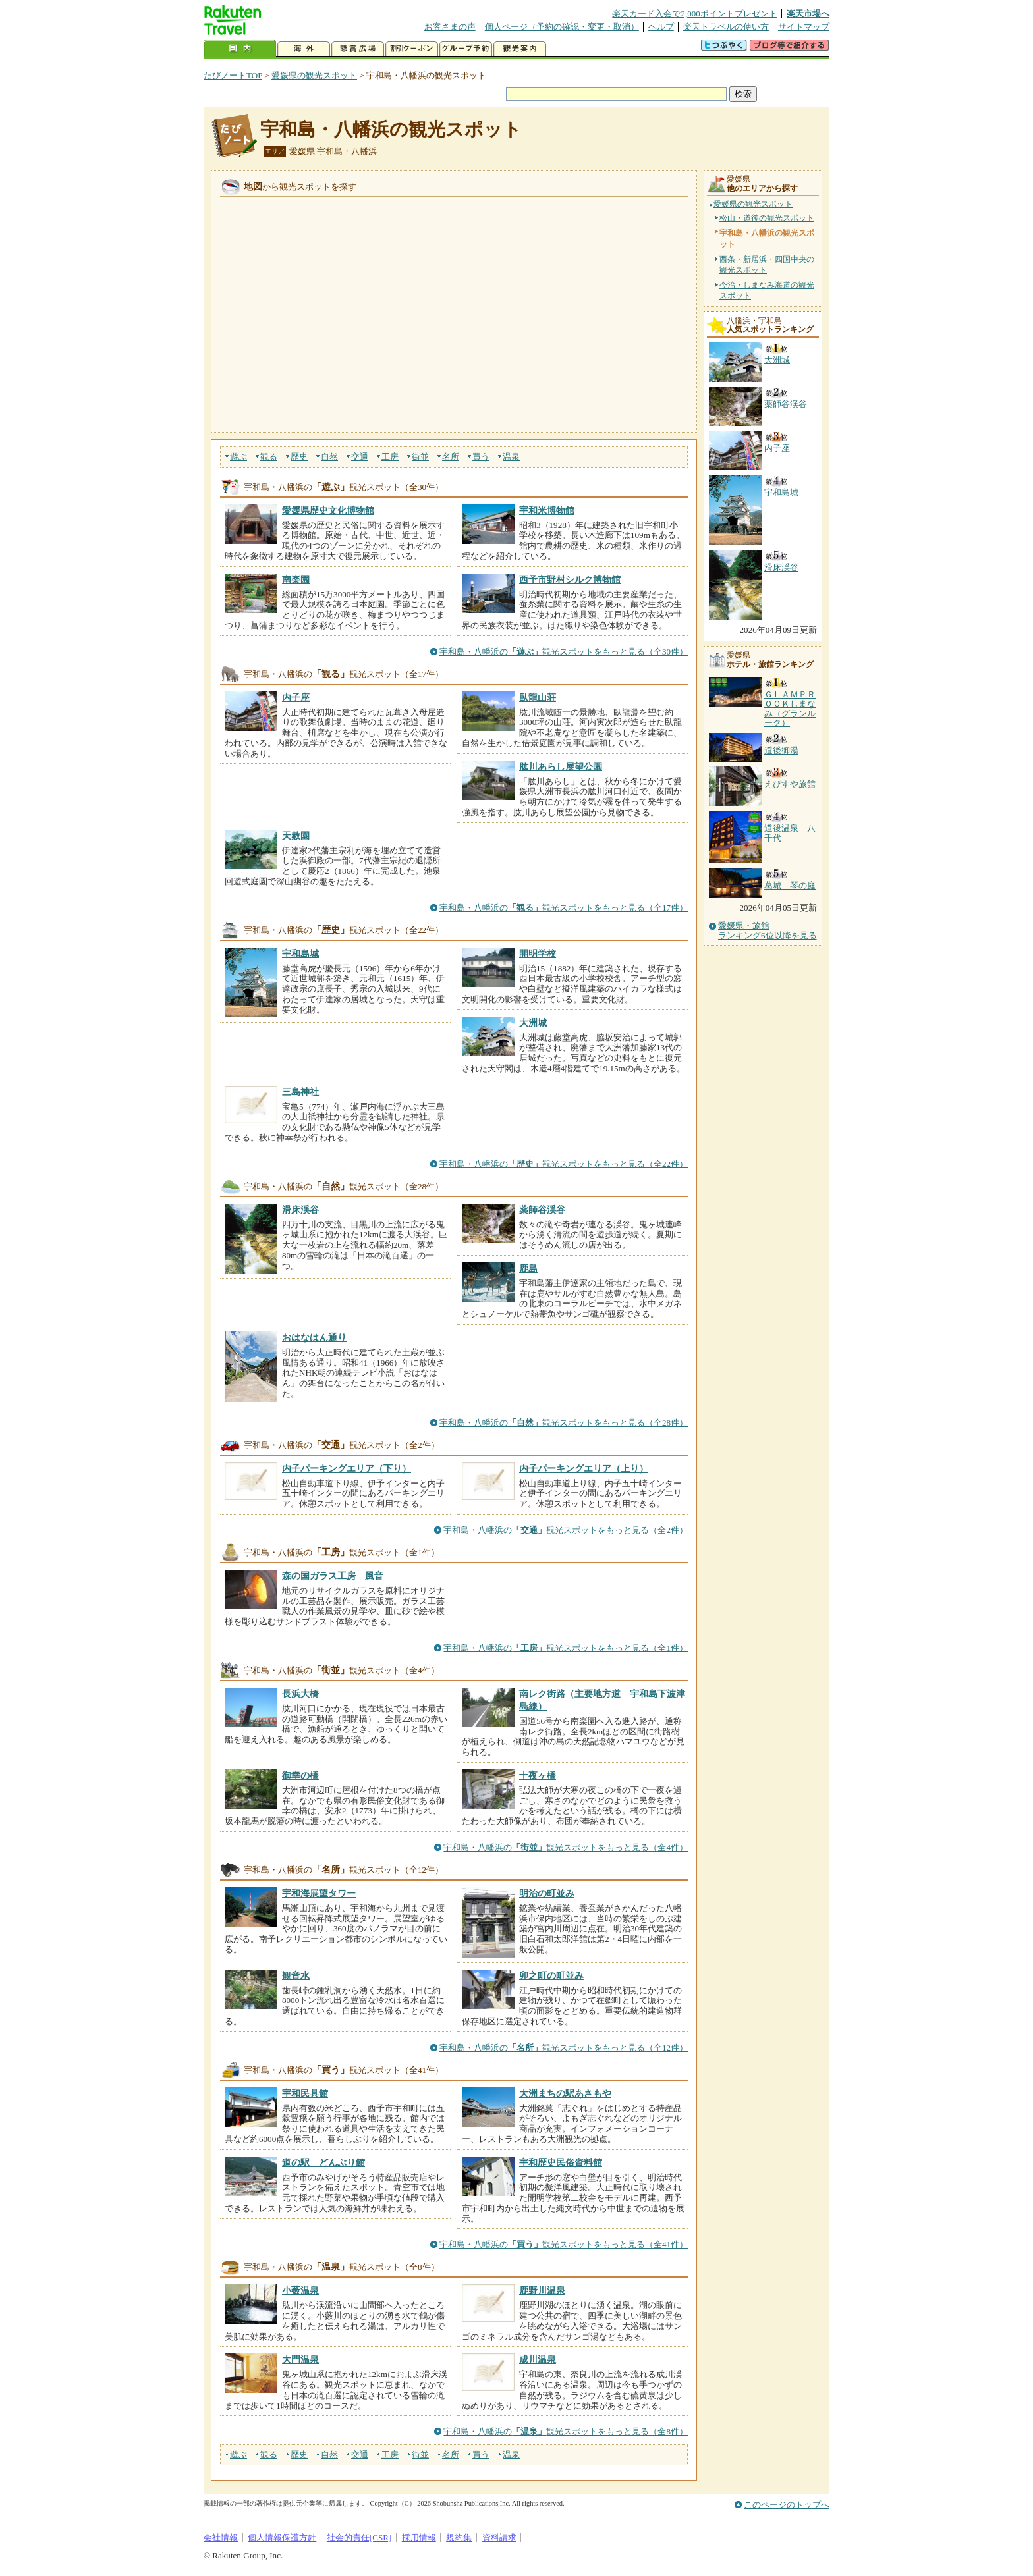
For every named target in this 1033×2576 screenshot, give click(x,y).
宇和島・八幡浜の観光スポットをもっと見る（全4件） (565, 1847)
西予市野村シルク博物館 (570, 579)
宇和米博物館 (546, 510)
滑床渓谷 (300, 1209)
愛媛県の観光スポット (314, 75)
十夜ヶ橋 (537, 1775)
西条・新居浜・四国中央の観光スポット (766, 265)
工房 (390, 457)
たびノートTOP (233, 75)
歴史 (299, 457)
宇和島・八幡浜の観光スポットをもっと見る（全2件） (565, 1530)
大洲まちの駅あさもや (565, 2093)
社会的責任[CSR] (359, 2537)
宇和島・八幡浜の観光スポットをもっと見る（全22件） (563, 1164)
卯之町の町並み (551, 1975)
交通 (359, 457)
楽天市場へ (808, 13)
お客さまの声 (450, 27)
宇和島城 (300, 953)
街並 (420, 457)
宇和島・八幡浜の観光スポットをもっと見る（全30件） (563, 652)
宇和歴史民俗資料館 (560, 2162)
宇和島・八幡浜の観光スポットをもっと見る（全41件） (563, 2244)
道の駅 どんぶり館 (323, 2162)
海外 (303, 49)
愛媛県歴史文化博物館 (328, 510)
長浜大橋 (300, 1693)
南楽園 (296, 579)
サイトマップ (803, 27)
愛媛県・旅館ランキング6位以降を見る (767, 930)
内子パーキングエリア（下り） (346, 1468)
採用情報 (419, 2537)
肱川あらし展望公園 (560, 766)
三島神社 (300, 1092)
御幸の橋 (300, 1775)
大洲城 (533, 1022)
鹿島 (528, 1268)
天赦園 (296, 835)
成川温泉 (537, 2359)
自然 (329, 457)
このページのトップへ (786, 2504)
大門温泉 (300, 2359)
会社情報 (221, 2537)
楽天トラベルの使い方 (726, 27)
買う (480, 457)
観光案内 (519, 49)
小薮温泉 (300, 2290)
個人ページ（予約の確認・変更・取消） (562, 27)
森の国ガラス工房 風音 (332, 1575)
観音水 (296, 1975)
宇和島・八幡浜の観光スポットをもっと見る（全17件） (563, 908)
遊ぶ (238, 457)
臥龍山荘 (537, 697)
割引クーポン (411, 49)
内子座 (296, 697)
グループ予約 (465, 49)
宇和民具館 (305, 2093)
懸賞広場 (357, 49)
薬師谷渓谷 (542, 1209)
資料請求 (499, 2537)
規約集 (459, 2537)
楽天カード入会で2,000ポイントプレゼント (694, 13)
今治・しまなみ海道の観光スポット (766, 290)
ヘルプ (661, 27)
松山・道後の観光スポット (766, 218)
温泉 (511, 457)
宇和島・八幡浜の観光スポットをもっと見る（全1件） (565, 1648)
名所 (450, 457)
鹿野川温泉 (542, 2290)
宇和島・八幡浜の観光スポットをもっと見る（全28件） (563, 1423)
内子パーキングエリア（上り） (583, 1468)
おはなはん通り (314, 1337)
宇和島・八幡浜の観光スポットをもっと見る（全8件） (565, 2431)
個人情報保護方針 (282, 2537)
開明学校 (537, 953)
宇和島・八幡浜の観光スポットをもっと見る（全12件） (563, 2048)
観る (268, 457)
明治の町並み (546, 1893)
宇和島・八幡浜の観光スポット (391, 129)
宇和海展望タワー (319, 1893)
